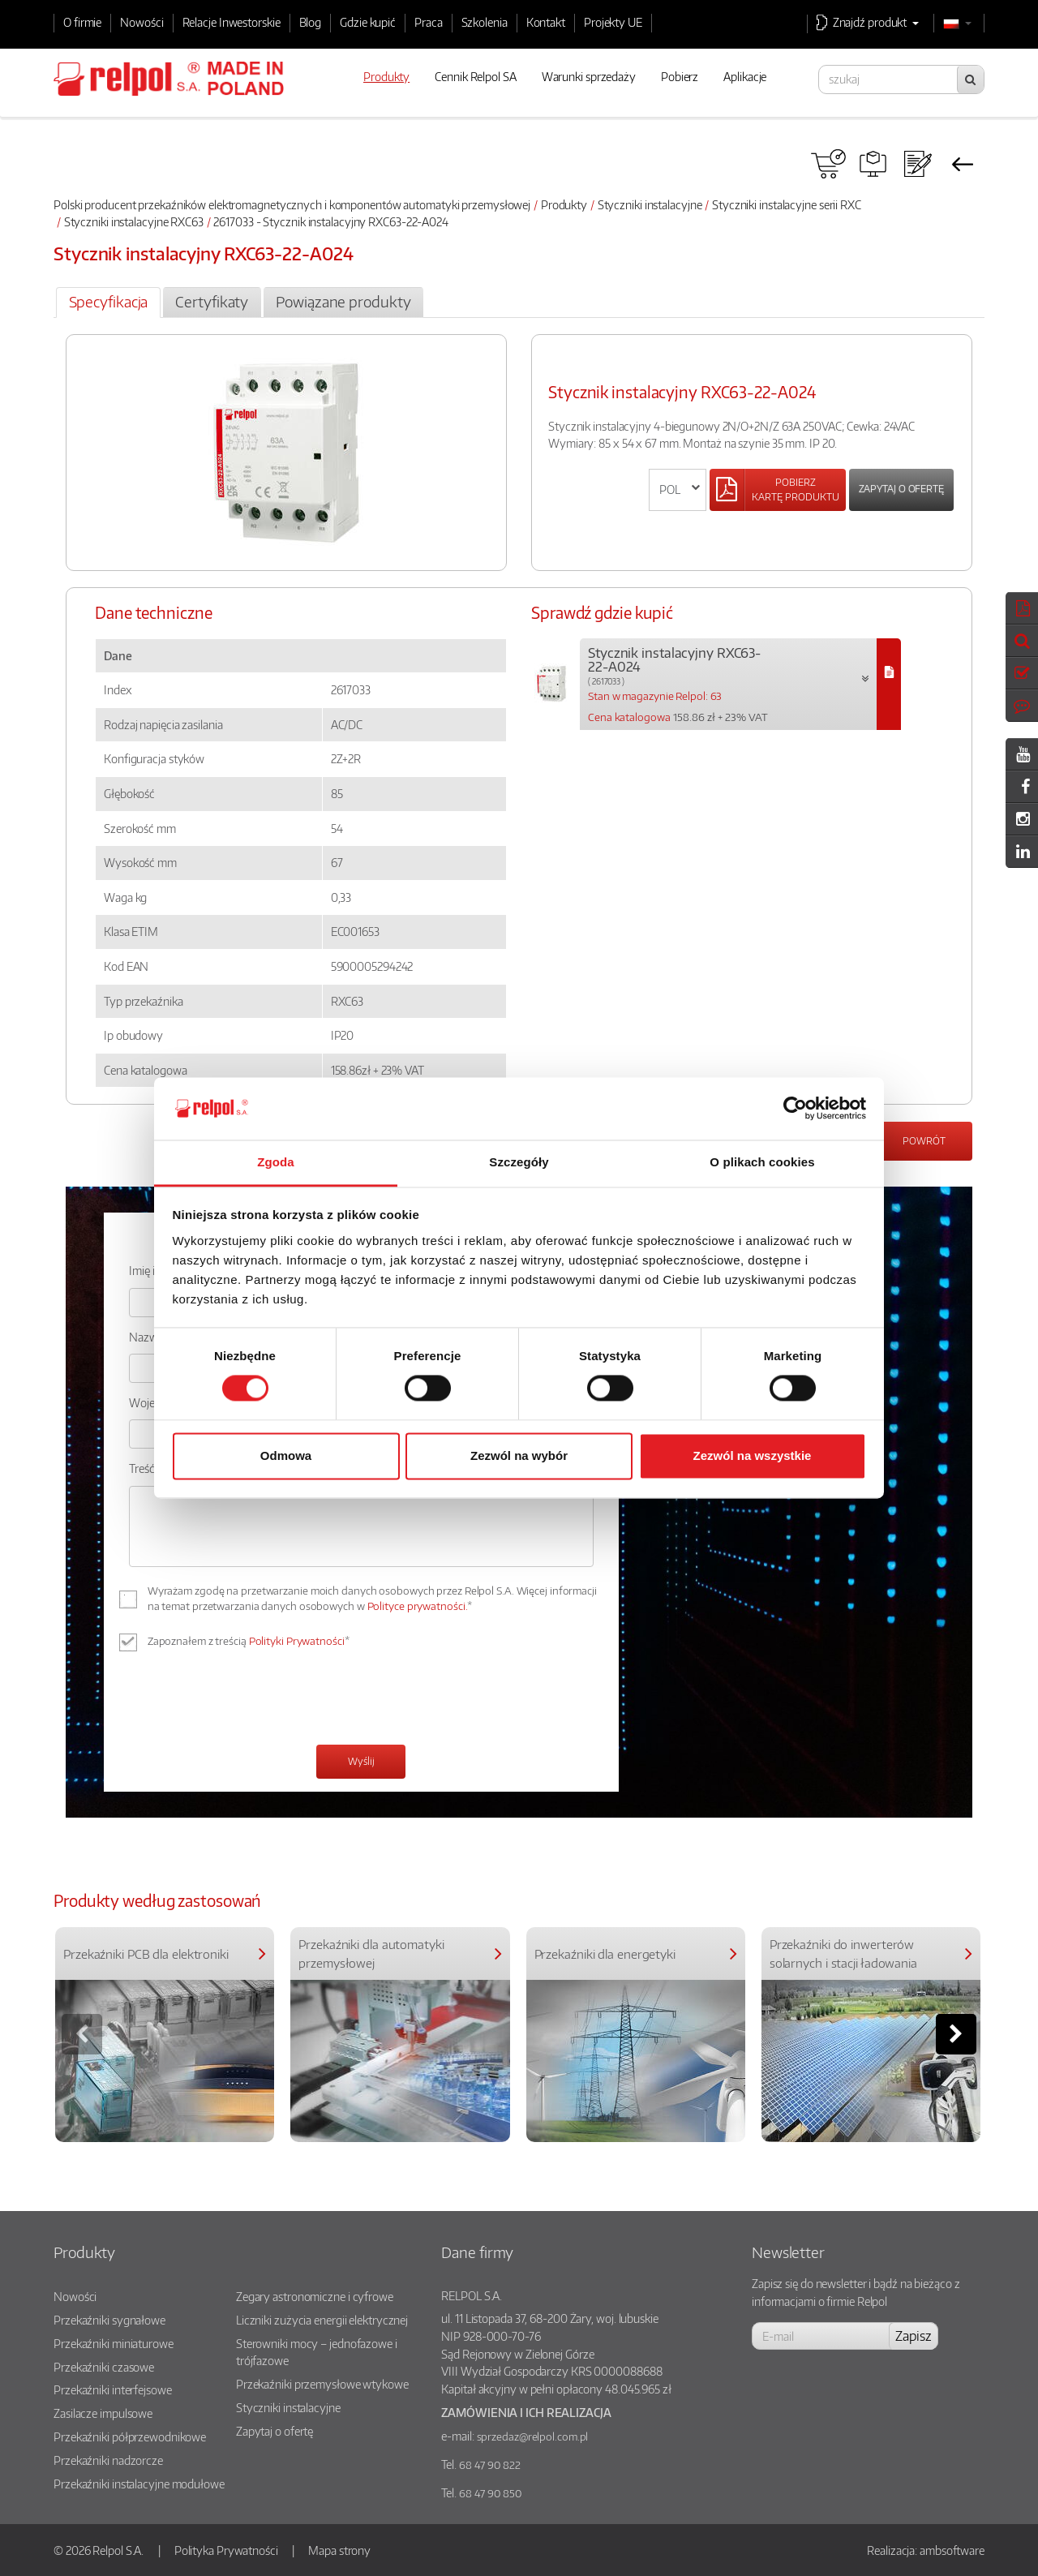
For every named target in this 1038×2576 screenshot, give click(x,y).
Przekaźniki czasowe (104, 2366)
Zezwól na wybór (519, 1455)
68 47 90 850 (490, 2493)
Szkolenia (484, 22)
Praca (428, 22)
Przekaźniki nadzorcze (108, 2460)
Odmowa (285, 1455)
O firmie (82, 22)
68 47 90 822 (490, 2464)
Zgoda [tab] (275, 1162)
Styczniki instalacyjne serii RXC (786, 204)
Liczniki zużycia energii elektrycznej (322, 2319)
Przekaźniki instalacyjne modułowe (139, 2483)
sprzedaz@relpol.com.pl (533, 2436)
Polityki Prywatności (297, 1640)
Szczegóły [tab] (518, 1162)
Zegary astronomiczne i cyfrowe (314, 2296)
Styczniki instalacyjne (650, 204)
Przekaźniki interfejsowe (113, 2389)
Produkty (564, 204)
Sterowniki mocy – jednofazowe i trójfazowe (316, 2352)
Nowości (141, 22)
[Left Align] (778, 490)
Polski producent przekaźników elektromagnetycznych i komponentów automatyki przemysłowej (292, 204)
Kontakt (545, 22)
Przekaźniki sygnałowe (109, 2319)
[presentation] (252, 1700)
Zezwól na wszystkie (752, 1455)
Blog (310, 22)
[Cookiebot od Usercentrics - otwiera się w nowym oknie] (795, 1109)
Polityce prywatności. (417, 1605)
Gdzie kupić (368, 22)
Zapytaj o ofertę (901, 489)
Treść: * (147, 1468)
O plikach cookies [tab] (762, 1162)
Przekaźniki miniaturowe (114, 2343)
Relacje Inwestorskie (231, 22)
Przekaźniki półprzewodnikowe (130, 2436)
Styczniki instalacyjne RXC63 (134, 221)
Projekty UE (613, 22)
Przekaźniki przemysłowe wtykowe (322, 2383)
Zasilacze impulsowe (103, 2413)
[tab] (108, 302)
